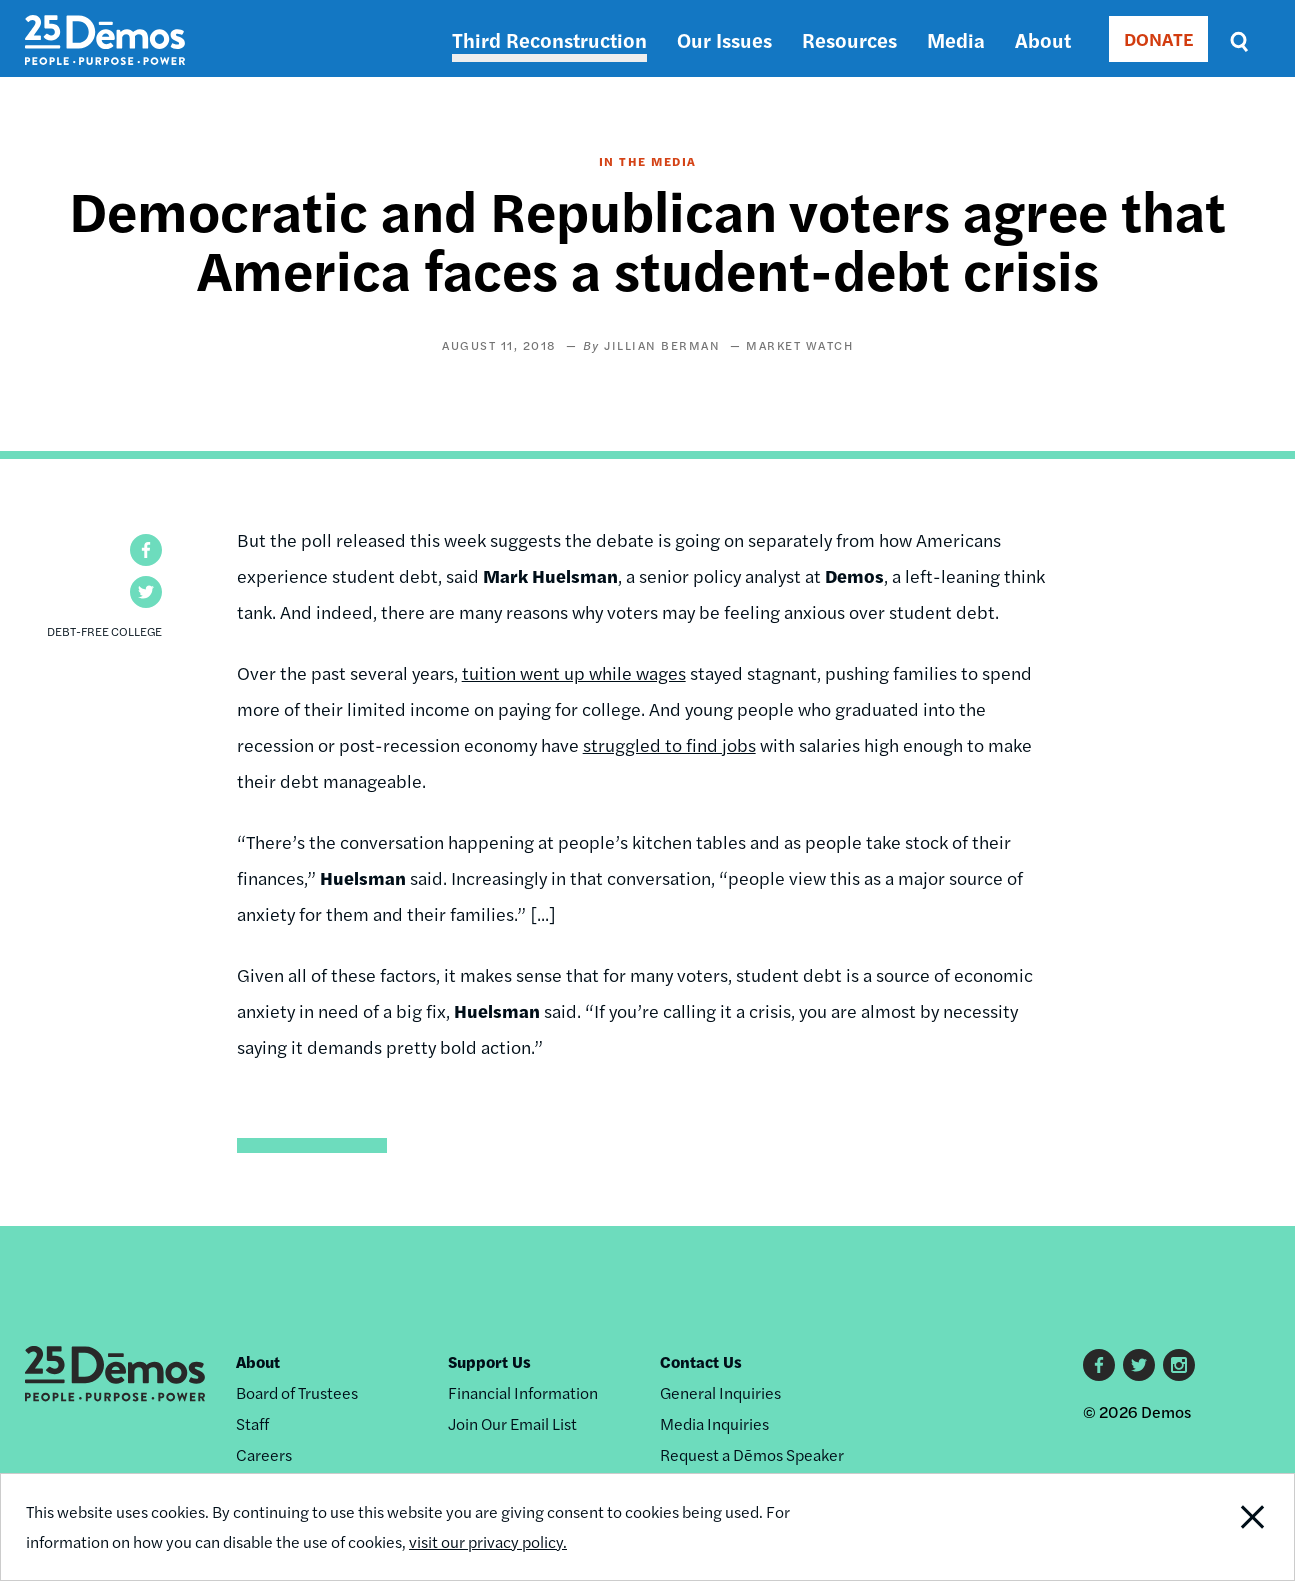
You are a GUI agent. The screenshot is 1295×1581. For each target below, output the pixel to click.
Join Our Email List (512, 1423)
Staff (252, 1423)
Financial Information (523, 1392)
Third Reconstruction (549, 39)
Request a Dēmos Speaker (752, 1454)
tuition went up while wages (574, 672)
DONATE (1158, 38)
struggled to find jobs (669, 744)
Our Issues (724, 39)
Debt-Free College (104, 631)
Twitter (1139, 1365)
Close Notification (1228, 1527)
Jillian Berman (662, 345)
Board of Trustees (297, 1392)
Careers (264, 1454)
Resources (849, 39)
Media (956, 39)
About (1043, 39)
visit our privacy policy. (488, 1541)
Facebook (1099, 1365)
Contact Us (701, 1361)
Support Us (489, 1361)
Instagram (1179, 1365)
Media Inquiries (714, 1423)
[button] (146, 550)
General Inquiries (720, 1392)
